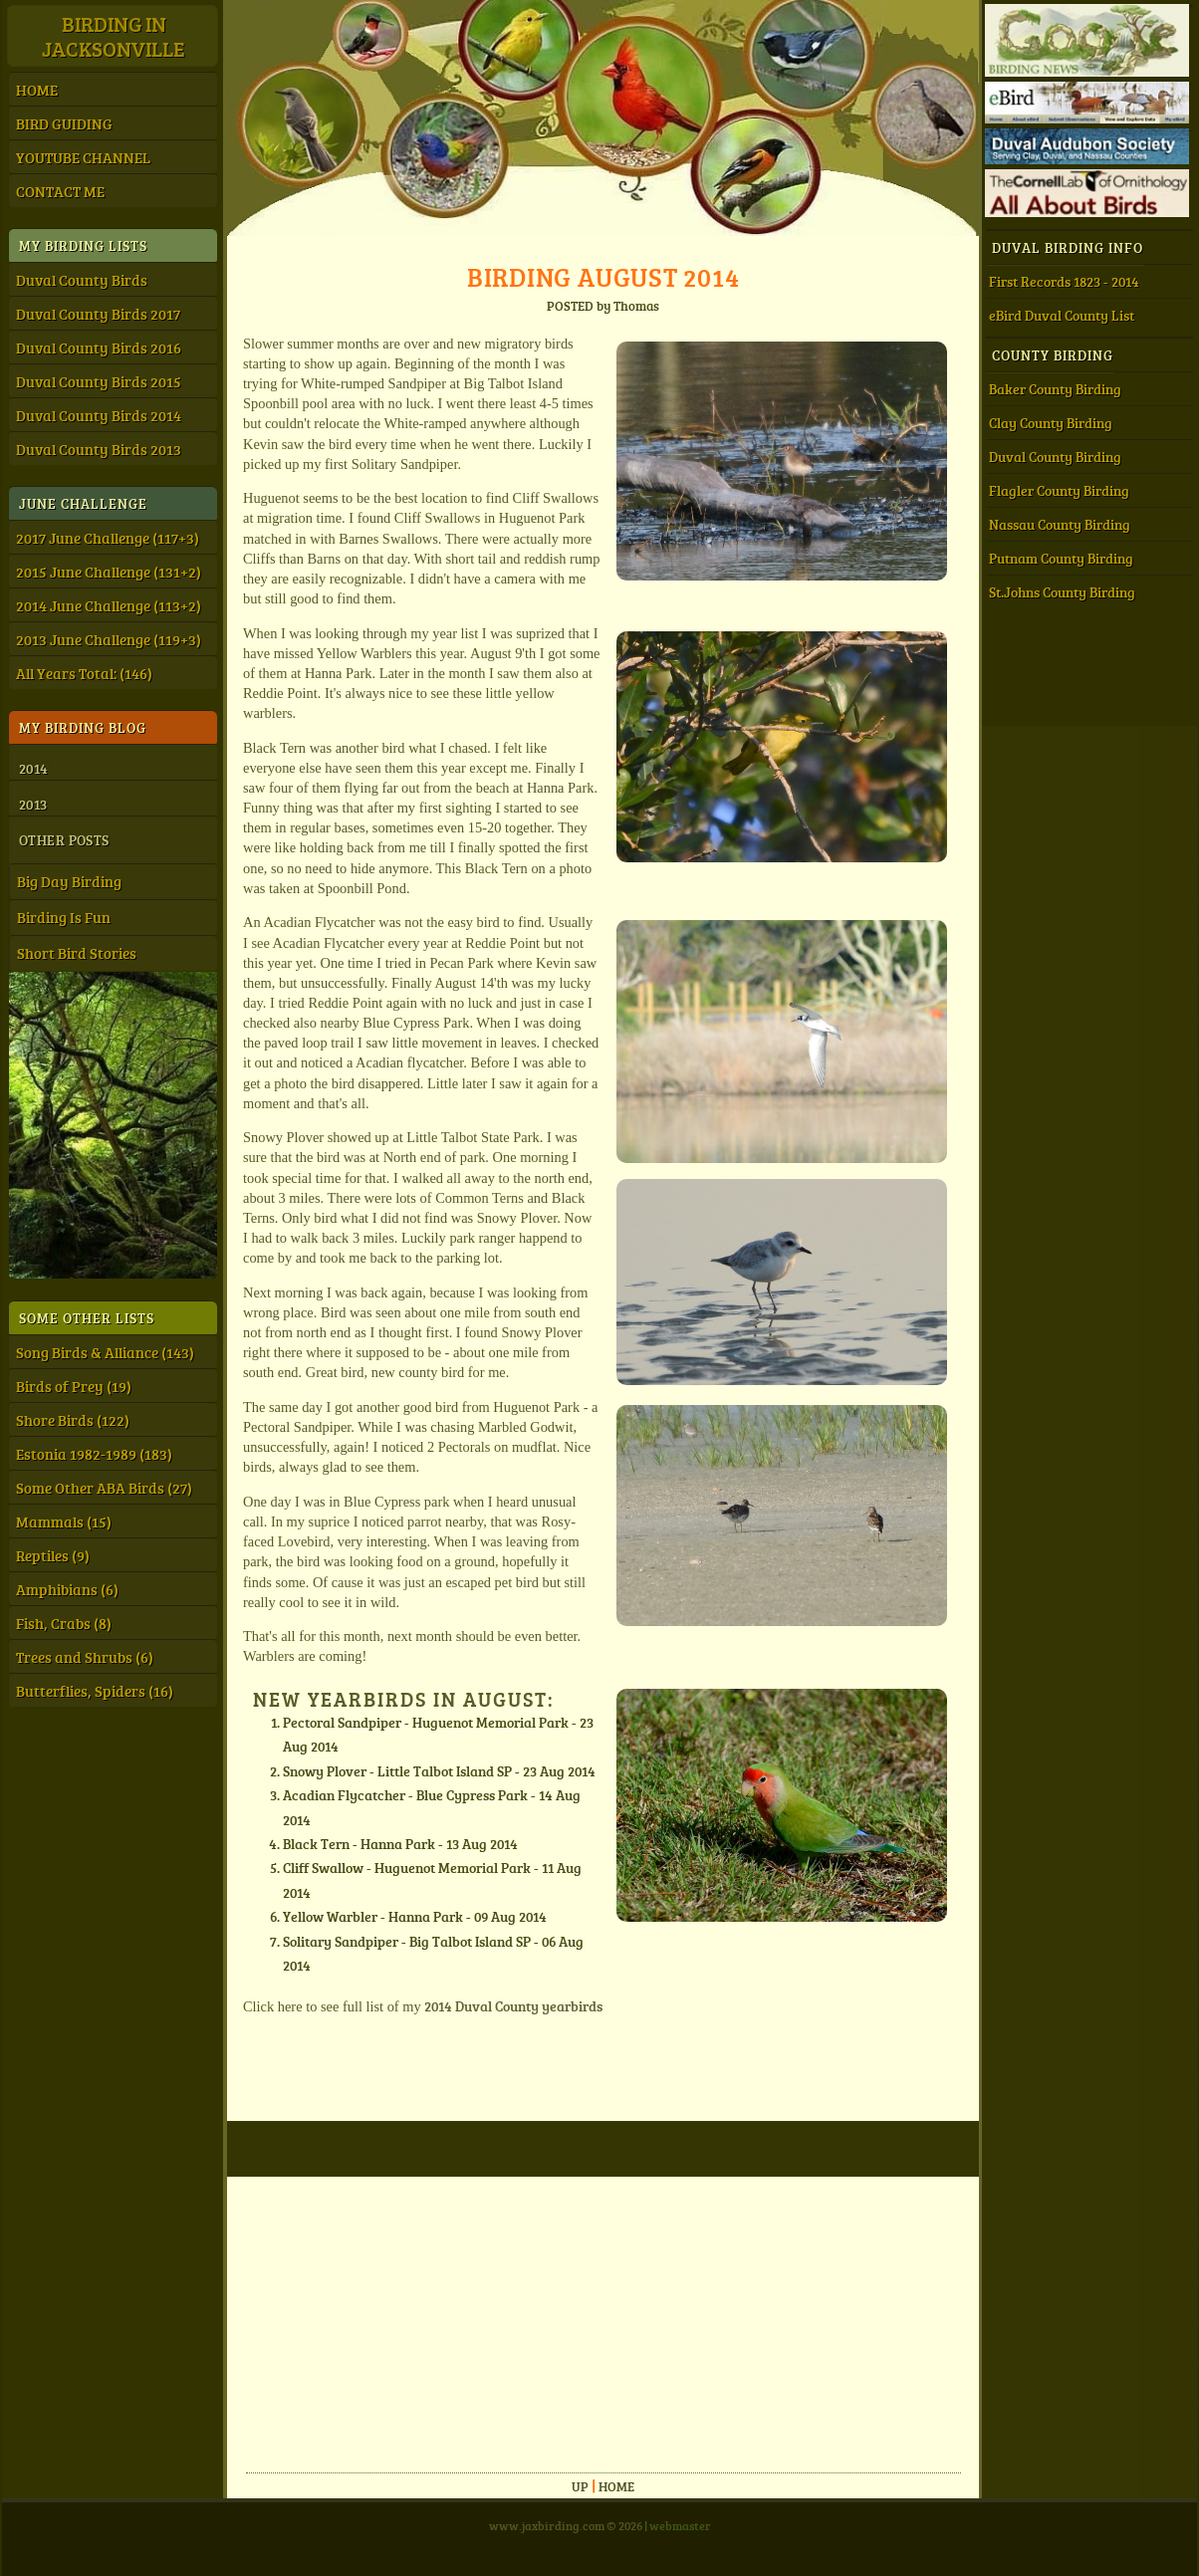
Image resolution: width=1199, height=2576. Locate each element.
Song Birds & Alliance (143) (105, 1352)
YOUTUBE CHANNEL (83, 157)
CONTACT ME (60, 191)
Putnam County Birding (1061, 558)
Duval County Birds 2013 (98, 449)
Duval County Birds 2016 (98, 347)
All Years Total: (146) (84, 673)
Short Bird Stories (76, 953)
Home (616, 2486)
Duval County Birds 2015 (98, 381)
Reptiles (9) (53, 1555)
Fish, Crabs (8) (64, 1623)
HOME (37, 90)
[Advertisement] (560, 2316)
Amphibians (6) (67, 1589)
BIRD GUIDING (64, 123)
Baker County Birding (1055, 388)
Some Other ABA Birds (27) (104, 1488)
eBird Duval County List (1061, 315)
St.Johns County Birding (1062, 592)
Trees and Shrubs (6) (84, 1657)
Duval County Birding (1055, 456)
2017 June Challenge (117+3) (107, 538)
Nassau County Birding (1059, 524)
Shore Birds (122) (72, 1420)
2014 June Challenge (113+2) (108, 605)
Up (580, 2486)
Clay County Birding (1050, 422)
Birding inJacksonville (113, 36)
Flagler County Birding (1059, 490)
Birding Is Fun (64, 917)
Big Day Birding (69, 881)
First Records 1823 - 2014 (1064, 281)
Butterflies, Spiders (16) (94, 1691)
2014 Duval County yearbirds (513, 2005)
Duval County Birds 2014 (98, 415)
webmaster (680, 2525)
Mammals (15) (64, 1521)
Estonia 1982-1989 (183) (94, 1454)
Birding (603, 276)
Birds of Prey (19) (73, 1386)
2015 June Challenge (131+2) (108, 572)
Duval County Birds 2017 (98, 314)
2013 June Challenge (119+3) (108, 639)
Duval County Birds (81, 280)
